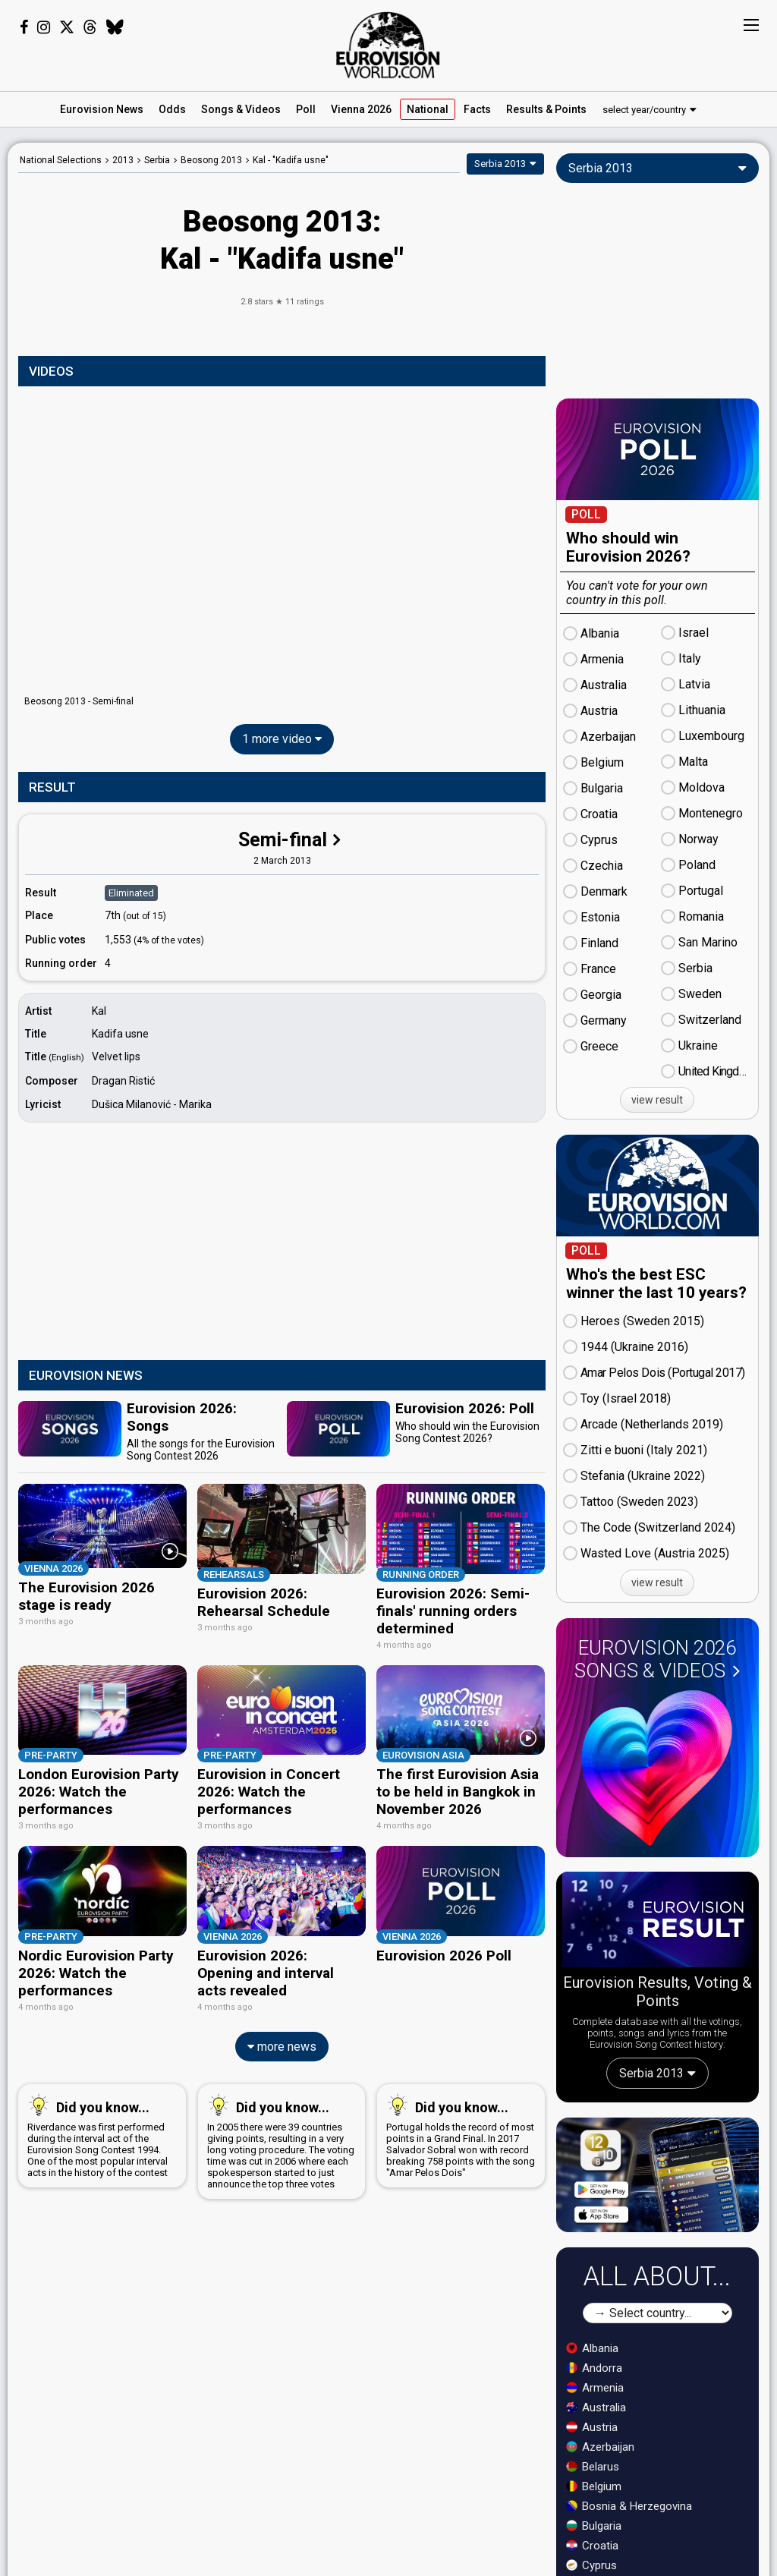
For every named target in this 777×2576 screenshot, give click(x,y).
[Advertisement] (282, 1243)
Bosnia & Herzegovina (629, 2506)
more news (281, 2029)
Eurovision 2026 (657, 1659)
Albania (592, 2348)
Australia (596, 2407)
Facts (477, 109)
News (101, 109)
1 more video (282, 739)
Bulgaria (593, 2526)
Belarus (592, 2467)
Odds (172, 109)
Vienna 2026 (361, 109)
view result (657, 1100)
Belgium (593, 2486)
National (427, 109)
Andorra (594, 2368)
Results (546, 109)
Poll (306, 109)
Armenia (595, 2388)
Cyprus (591, 2565)
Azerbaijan (600, 2447)
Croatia (592, 2545)
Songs (241, 109)
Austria (592, 2427)
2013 (123, 160)
